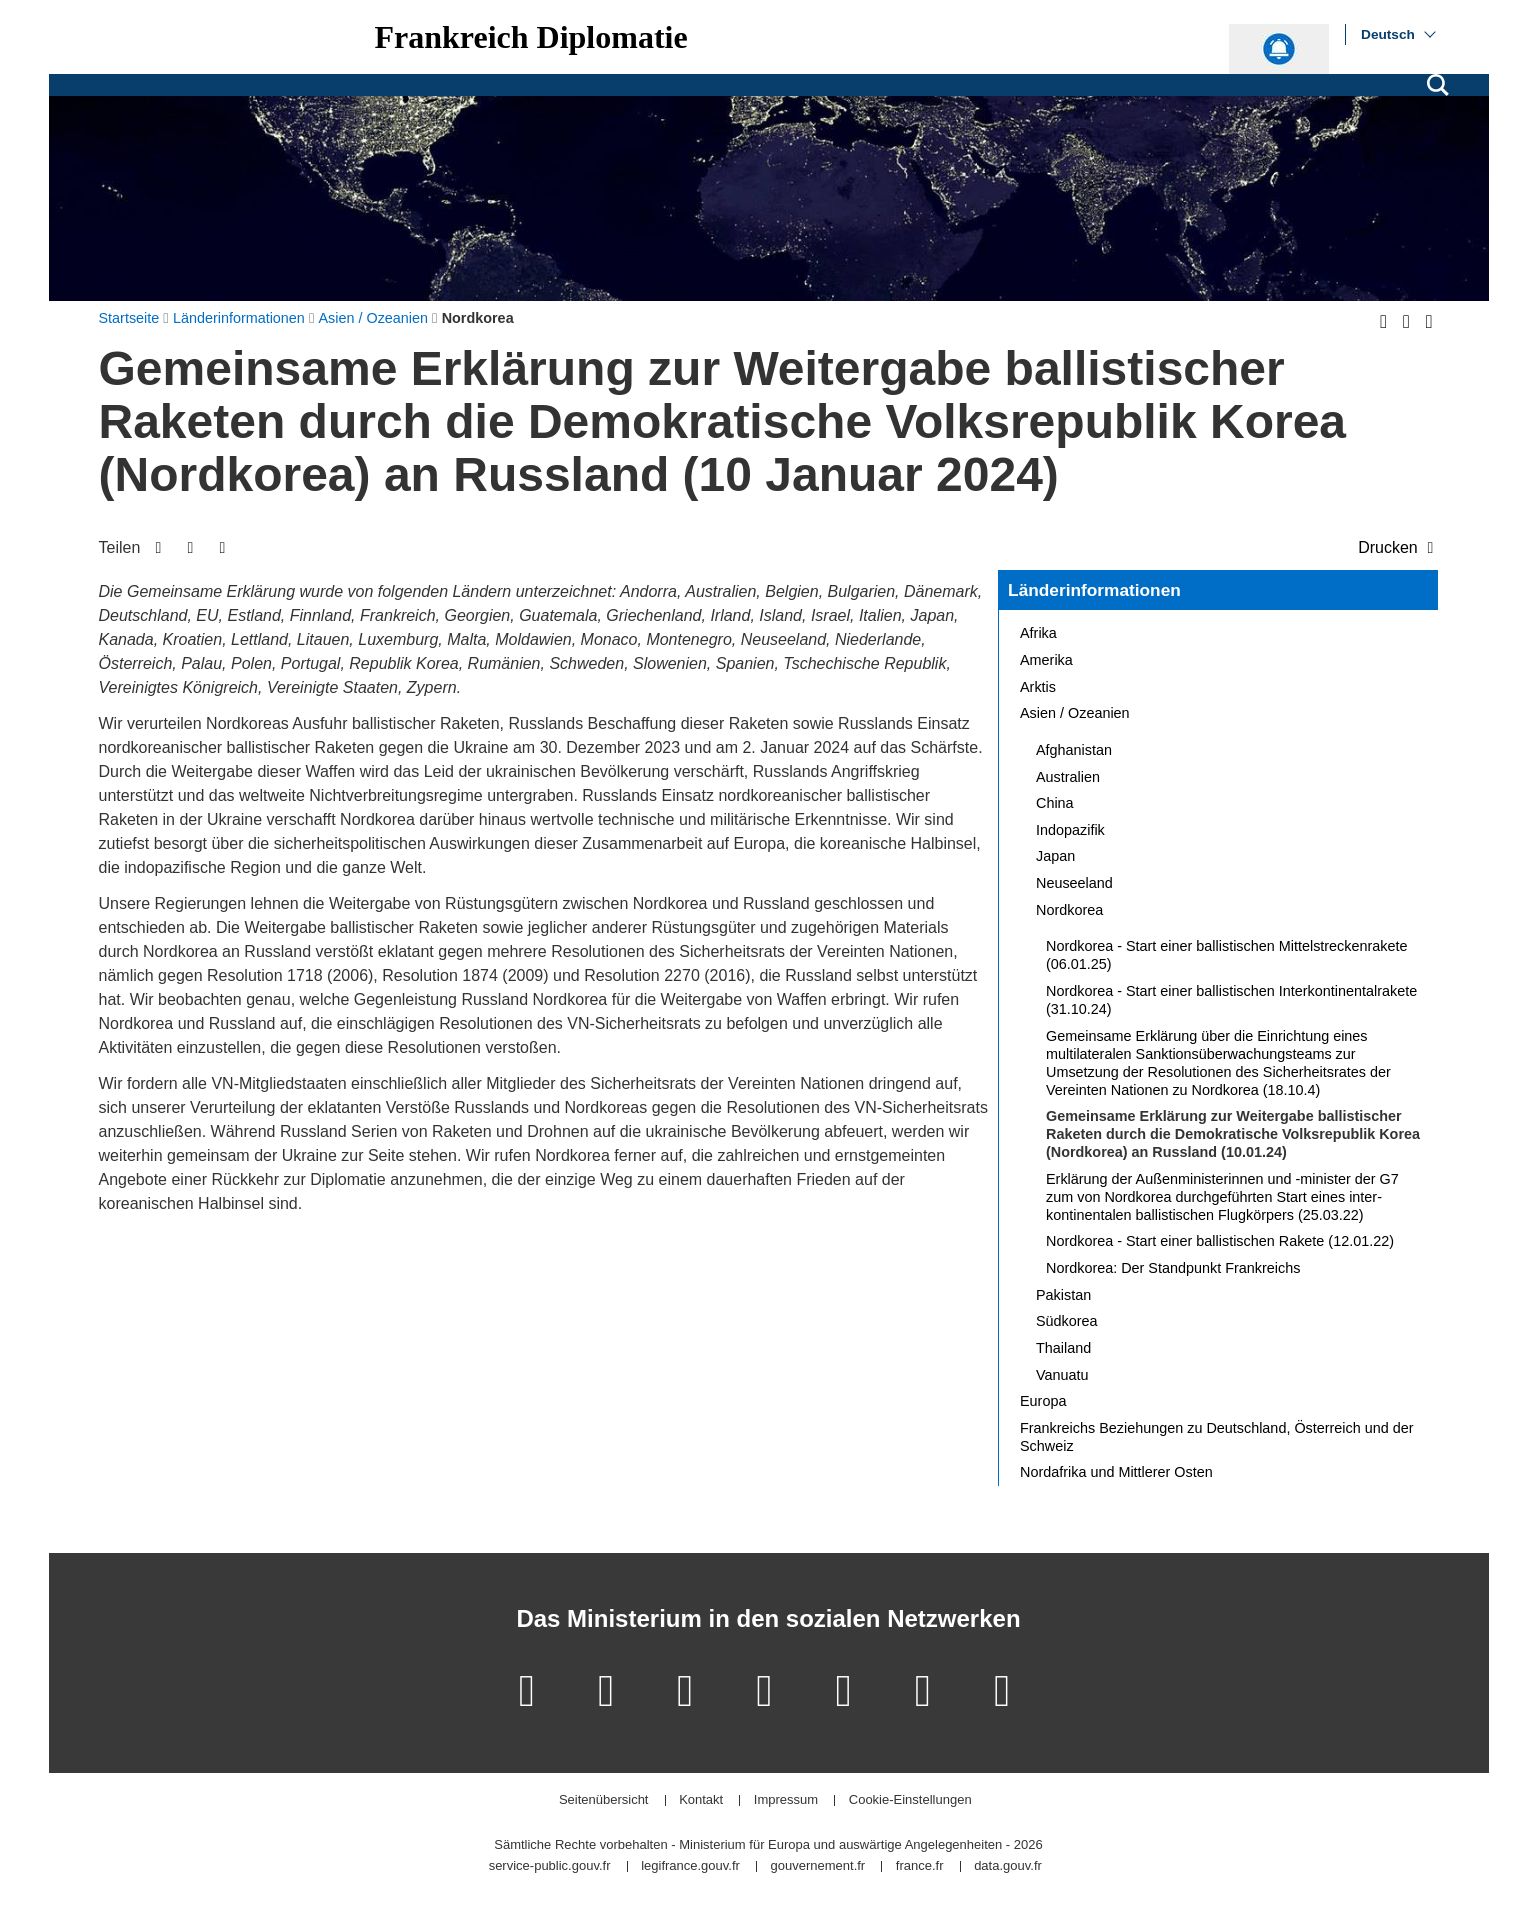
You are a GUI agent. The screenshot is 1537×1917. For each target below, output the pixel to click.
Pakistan (1063, 1295)
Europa (1043, 1401)
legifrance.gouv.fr (690, 1866)
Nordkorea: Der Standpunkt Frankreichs (1173, 1268)
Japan (1055, 856)
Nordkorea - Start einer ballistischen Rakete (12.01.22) (1220, 1241)
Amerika (1046, 660)
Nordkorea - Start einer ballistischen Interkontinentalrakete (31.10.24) (1231, 1000)
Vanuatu (1062, 1375)
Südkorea (1067, 1321)
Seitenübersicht (604, 1800)
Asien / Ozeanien (1075, 713)
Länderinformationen (1094, 590)
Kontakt (701, 1800)
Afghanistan (1074, 750)
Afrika (1038, 633)
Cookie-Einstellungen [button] (910, 1800)
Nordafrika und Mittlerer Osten (1116, 1472)
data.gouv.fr (1008, 1866)
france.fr (920, 1866)
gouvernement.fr (818, 1866)
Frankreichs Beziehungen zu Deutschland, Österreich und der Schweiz (1217, 1437)
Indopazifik (1070, 830)
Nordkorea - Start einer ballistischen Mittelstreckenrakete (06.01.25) (1227, 955)
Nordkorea (1069, 910)
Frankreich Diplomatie (531, 37)
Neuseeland (1074, 883)
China (1055, 803)
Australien (1068, 777)
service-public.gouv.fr (550, 1866)
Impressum (786, 1800)
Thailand (1063, 1348)
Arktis (1038, 687)
